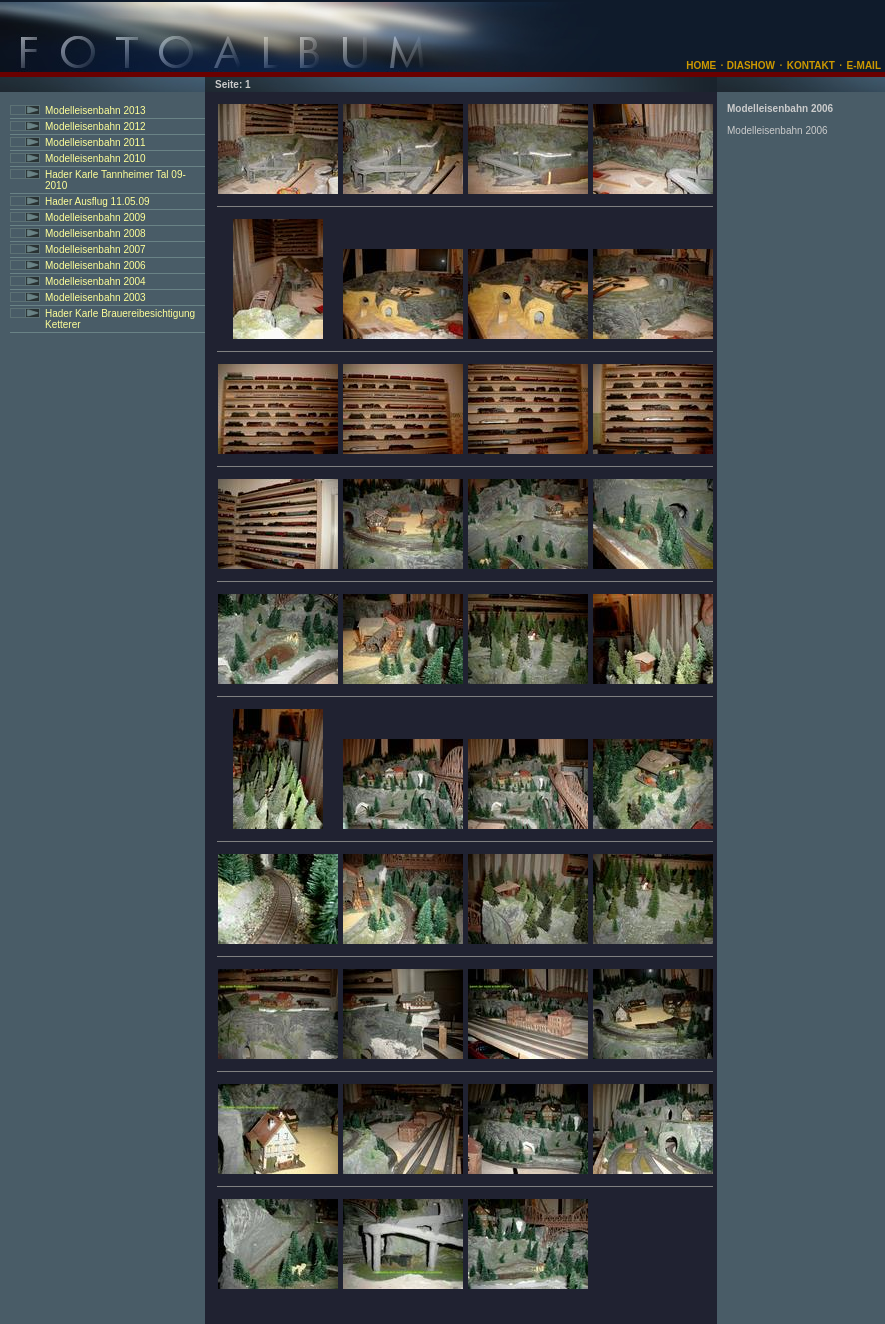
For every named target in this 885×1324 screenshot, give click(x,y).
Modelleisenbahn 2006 (95, 265)
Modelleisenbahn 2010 (95, 158)
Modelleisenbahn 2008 (95, 233)
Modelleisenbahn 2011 (95, 142)
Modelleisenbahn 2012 (95, 126)
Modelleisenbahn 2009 (95, 217)
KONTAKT (811, 65)
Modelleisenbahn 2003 (95, 297)
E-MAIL (864, 65)
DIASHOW (749, 65)
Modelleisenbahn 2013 (95, 110)
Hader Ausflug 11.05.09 (97, 201)
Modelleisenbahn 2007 (95, 249)
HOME (701, 65)
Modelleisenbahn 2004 (95, 281)
